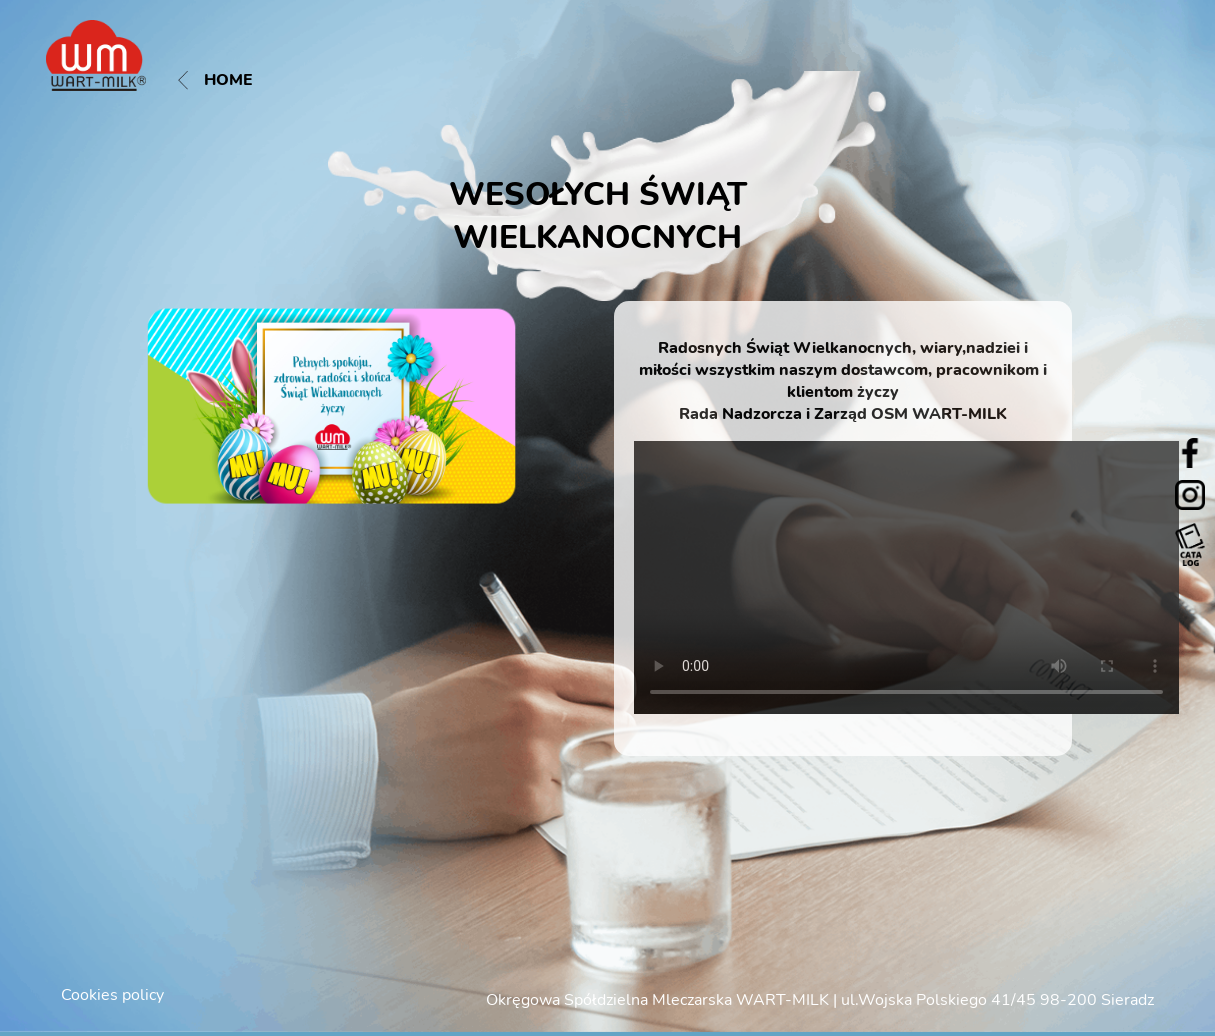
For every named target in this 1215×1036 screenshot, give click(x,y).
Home (215, 80)
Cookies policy (112, 995)
